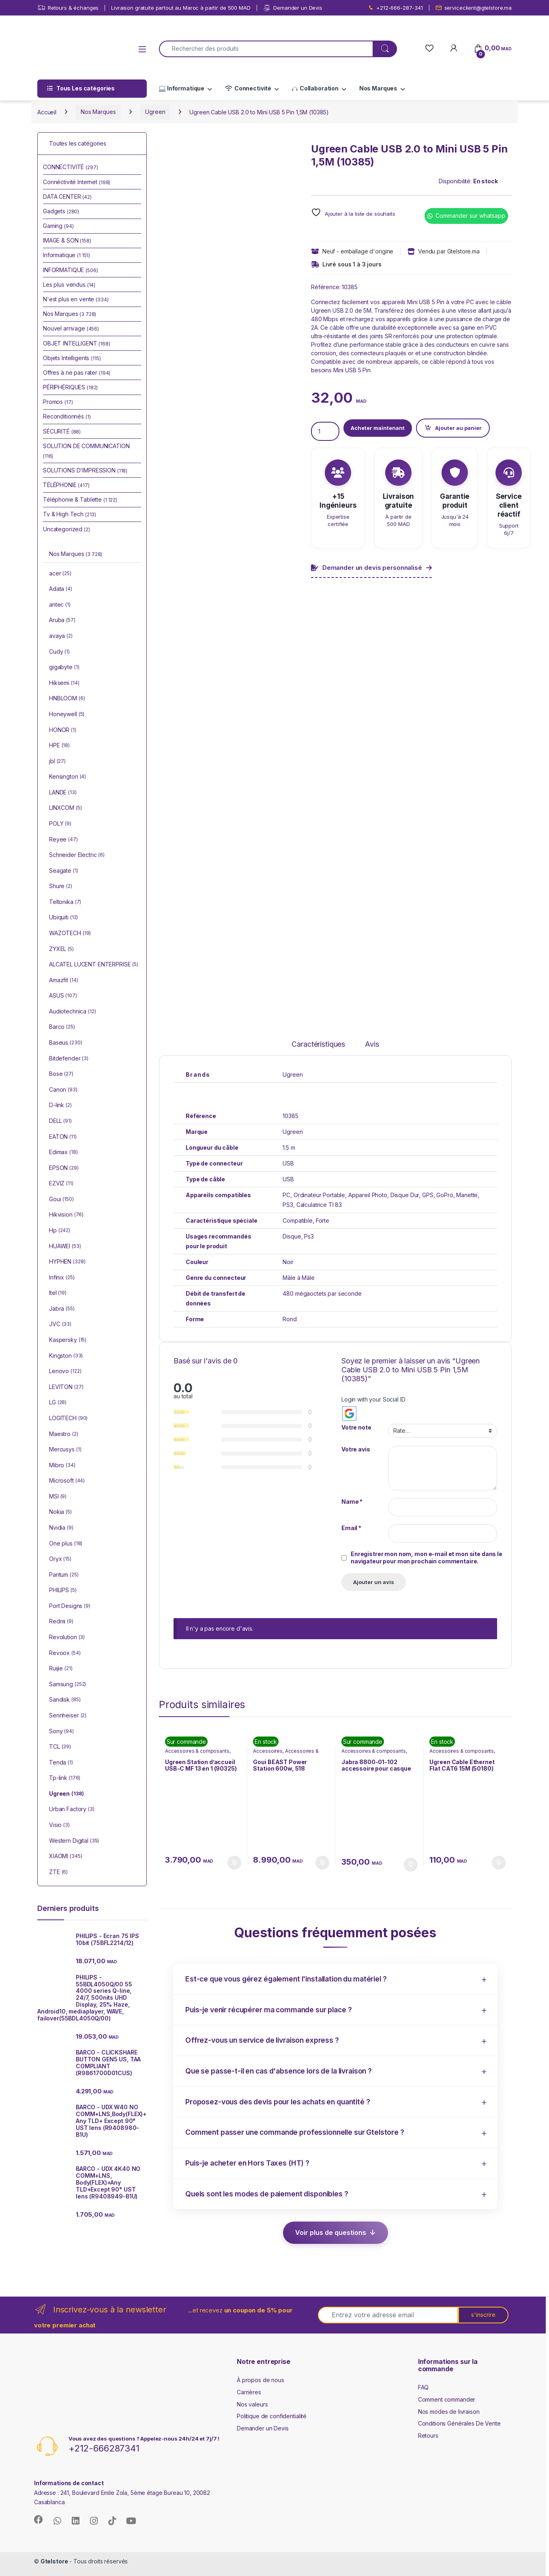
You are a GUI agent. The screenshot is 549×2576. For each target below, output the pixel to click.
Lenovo (65, 1371)
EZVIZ (61, 1183)
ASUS (63, 996)
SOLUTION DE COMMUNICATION (86, 450)
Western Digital (74, 1841)
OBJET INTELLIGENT (76, 343)
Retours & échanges (68, 8)
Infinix (61, 1277)
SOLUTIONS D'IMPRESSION (85, 470)
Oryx (60, 1559)
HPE (59, 745)
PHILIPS (63, 1590)
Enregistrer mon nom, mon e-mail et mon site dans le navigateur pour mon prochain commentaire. (426, 1557)
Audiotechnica (72, 1011)
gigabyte (64, 667)
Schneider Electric (77, 855)
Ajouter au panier (458, 428)
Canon (63, 1090)
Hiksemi (64, 683)
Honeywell (66, 714)
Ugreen (155, 111)
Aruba (62, 620)
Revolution (67, 1637)
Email (351, 1527)
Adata (60, 589)
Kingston (66, 1356)
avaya (61, 636)
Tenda (61, 1762)
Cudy (59, 652)
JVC (60, 1324)
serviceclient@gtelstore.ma (473, 7)
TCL (60, 1747)
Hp (59, 1230)
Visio (59, 1825)
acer (60, 573)
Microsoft (67, 1481)
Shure (60, 886)
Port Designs (69, 1606)
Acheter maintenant (378, 428)
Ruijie (61, 1668)
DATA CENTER (67, 196)
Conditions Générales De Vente (459, 2423)
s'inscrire (483, 2314)
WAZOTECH (70, 933)
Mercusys (65, 1449)
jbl (57, 761)
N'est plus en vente (76, 299)
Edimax (63, 1152)
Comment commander (447, 2399)
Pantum (64, 1575)
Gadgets (61, 211)
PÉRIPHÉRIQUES (70, 387)
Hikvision (66, 1215)
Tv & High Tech (69, 514)
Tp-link (64, 1778)
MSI (57, 1496)
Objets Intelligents (72, 357)
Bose (61, 1074)
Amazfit (63, 980)
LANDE (63, 792)
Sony (61, 1731)
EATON (63, 1137)
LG (57, 1402)
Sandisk (64, 1700)
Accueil (46, 111)
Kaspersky (67, 1340)
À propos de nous (260, 2379)
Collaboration (315, 88)
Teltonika (65, 902)
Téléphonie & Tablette (80, 499)
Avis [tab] (372, 1044)
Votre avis (355, 1449)
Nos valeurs (252, 2404)
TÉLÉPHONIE (66, 484)
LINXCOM (65, 808)
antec (60, 605)
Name (351, 1501)
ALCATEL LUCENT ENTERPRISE (93, 964)
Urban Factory (71, 1809)
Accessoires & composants (197, 1751)
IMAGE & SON (67, 240)
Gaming (58, 225)
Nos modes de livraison (449, 2411)
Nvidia (61, 1528)
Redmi (61, 1621)
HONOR (62, 730)
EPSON (64, 1168)
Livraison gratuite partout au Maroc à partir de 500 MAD (180, 7)
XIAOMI (65, 1856)
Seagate (63, 871)
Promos (58, 401)
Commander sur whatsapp (470, 215)
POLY (60, 824)
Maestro (63, 1434)
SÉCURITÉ (62, 431)
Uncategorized (66, 529)
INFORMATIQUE (70, 269)
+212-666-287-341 (395, 7)
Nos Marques (378, 88)
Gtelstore (54, 2561)
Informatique (181, 88)
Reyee (63, 839)
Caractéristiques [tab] (318, 1044)
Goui (61, 1199)
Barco (62, 1027)
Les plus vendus (69, 284)
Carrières (249, 2392)
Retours (428, 2435)
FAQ (423, 2387)
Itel (57, 1293)
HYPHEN (67, 1262)
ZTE (58, 1872)
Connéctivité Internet (76, 181)
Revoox (65, 1653)
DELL (60, 1121)
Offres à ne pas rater (76, 372)
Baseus (65, 1043)
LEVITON (66, 1387)
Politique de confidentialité (272, 2416)
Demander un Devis (292, 8)
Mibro (62, 1465)
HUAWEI (65, 1246)
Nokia (60, 1512)
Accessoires (267, 1751)
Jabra (62, 1309)
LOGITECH (68, 1418)
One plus (65, 1543)
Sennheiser (67, 1715)
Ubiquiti (63, 917)
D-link (60, 1105)
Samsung (67, 1684)
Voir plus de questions (330, 2232)
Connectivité (248, 88)
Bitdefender (68, 1058)
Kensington (67, 777)
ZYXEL (61, 949)
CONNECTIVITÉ (70, 166)
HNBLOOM (67, 698)
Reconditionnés (67, 416)
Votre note (356, 1427)
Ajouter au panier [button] (234, 1863)
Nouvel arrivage (71, 328)
